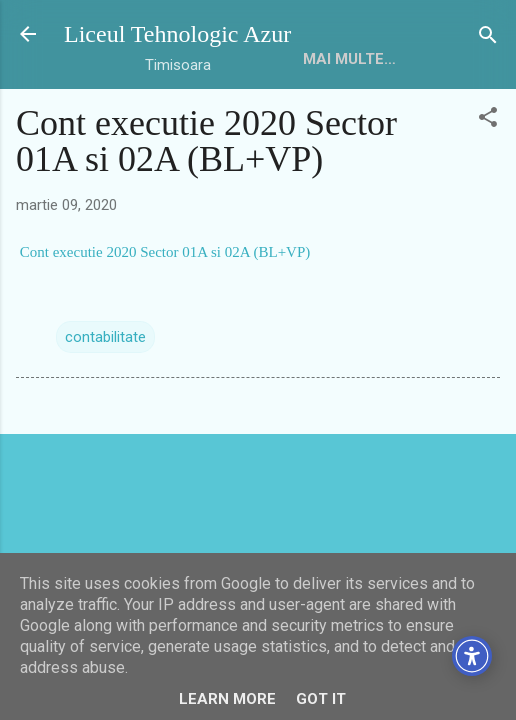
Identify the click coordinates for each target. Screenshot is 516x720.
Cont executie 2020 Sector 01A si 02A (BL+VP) (163, 252)
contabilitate (105, 337)
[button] (488, 118)
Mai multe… (349, 59)
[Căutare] (488, 36)
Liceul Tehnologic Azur (177, 34)
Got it (321, 699)
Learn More (227, 699)
